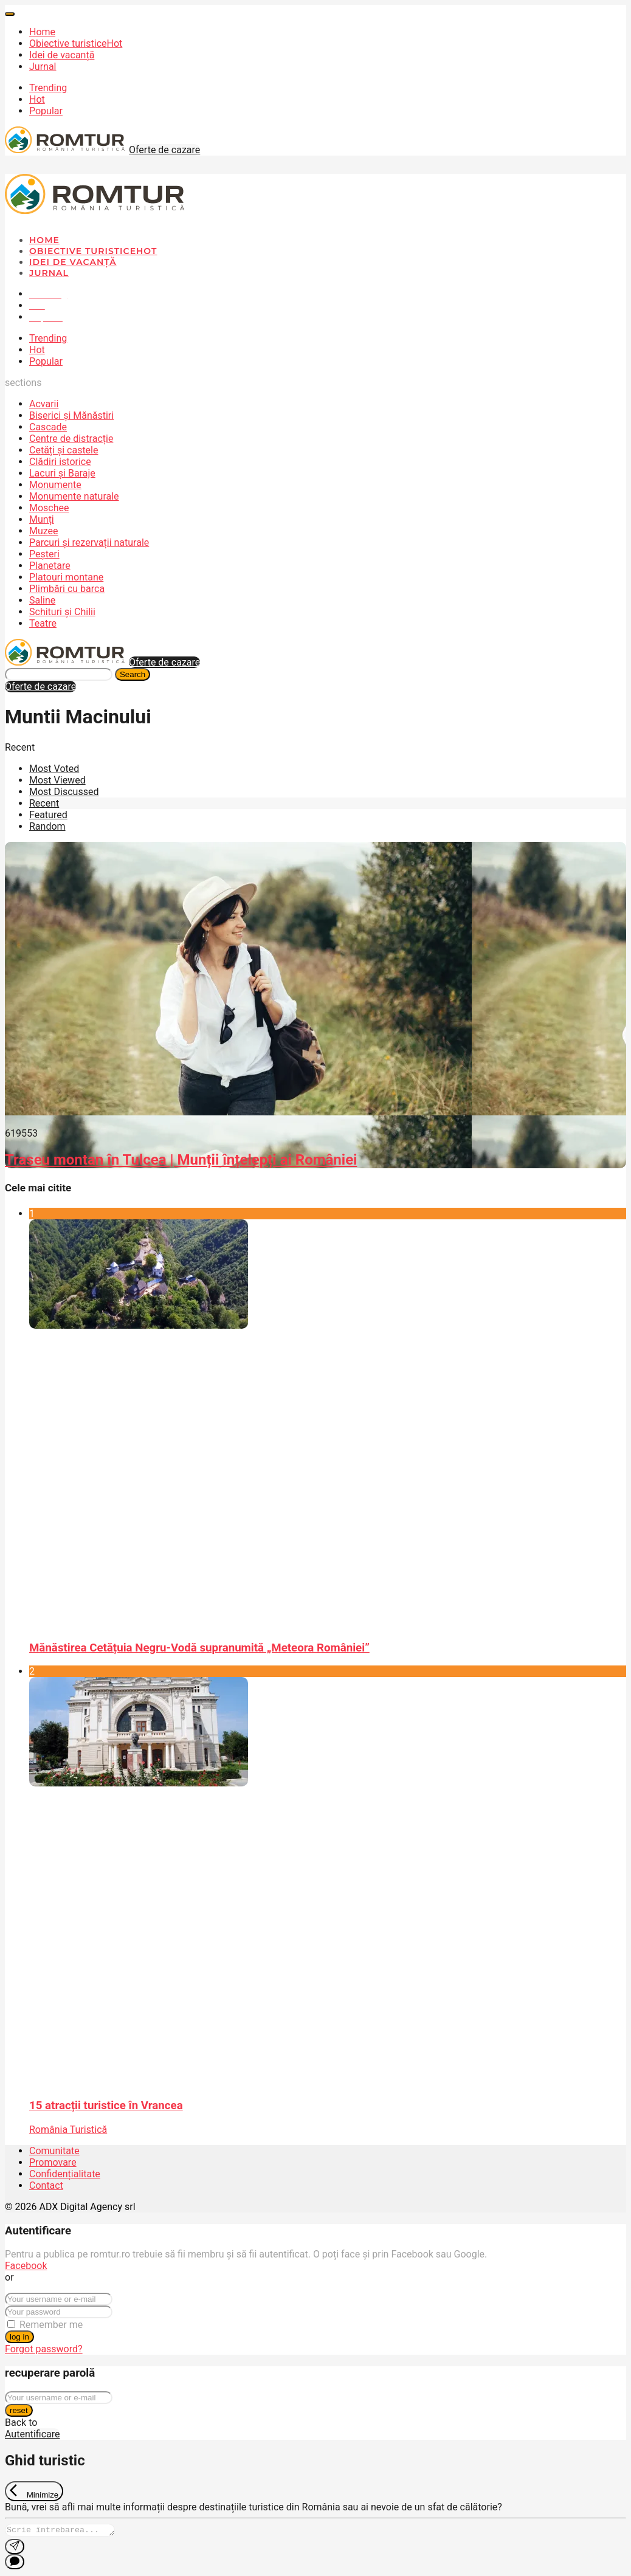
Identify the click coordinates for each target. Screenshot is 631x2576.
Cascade (48, 427)
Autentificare (32, 2434)
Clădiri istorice (60, 461)
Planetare (50, 565)
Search (132, 674)
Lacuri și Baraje (62, 473)
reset (19, 2410)
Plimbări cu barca (67, 588)
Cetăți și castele (63, 450)
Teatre (43, 623)
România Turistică (68, 2129)
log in (19, 2336)
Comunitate (54, 2151)
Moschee (49, 508)
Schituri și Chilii (62, 612)
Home (42, 32)
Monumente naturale (74, 496)
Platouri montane (66, 577)
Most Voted (54, 768)
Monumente (55, 485)
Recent (44, 803)
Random (47, 826)
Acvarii (43, 404)
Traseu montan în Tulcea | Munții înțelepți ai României (181, 1159)
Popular (46, 111)
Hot (37, 99)
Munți (41, 519)
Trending (48, 88)
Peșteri (44, 554)
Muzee (43, 531)
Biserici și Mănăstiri (71, 415)
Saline (42, 600)
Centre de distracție (71, 438)
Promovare (53, 2162)
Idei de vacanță (61, 55)
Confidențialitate (64, 2174)
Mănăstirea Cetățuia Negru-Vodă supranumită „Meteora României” (199, 1648)
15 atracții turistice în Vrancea (106, 2105)
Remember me (51, 2324)
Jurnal (43, 66)
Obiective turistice (75, 43)
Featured (48, 815)
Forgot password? (44, 2349)
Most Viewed (57, 780)
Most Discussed (63, 791)
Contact (46, 2185)
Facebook (26, 2265)
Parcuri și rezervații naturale (89, 542)
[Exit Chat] (34, 2491)
